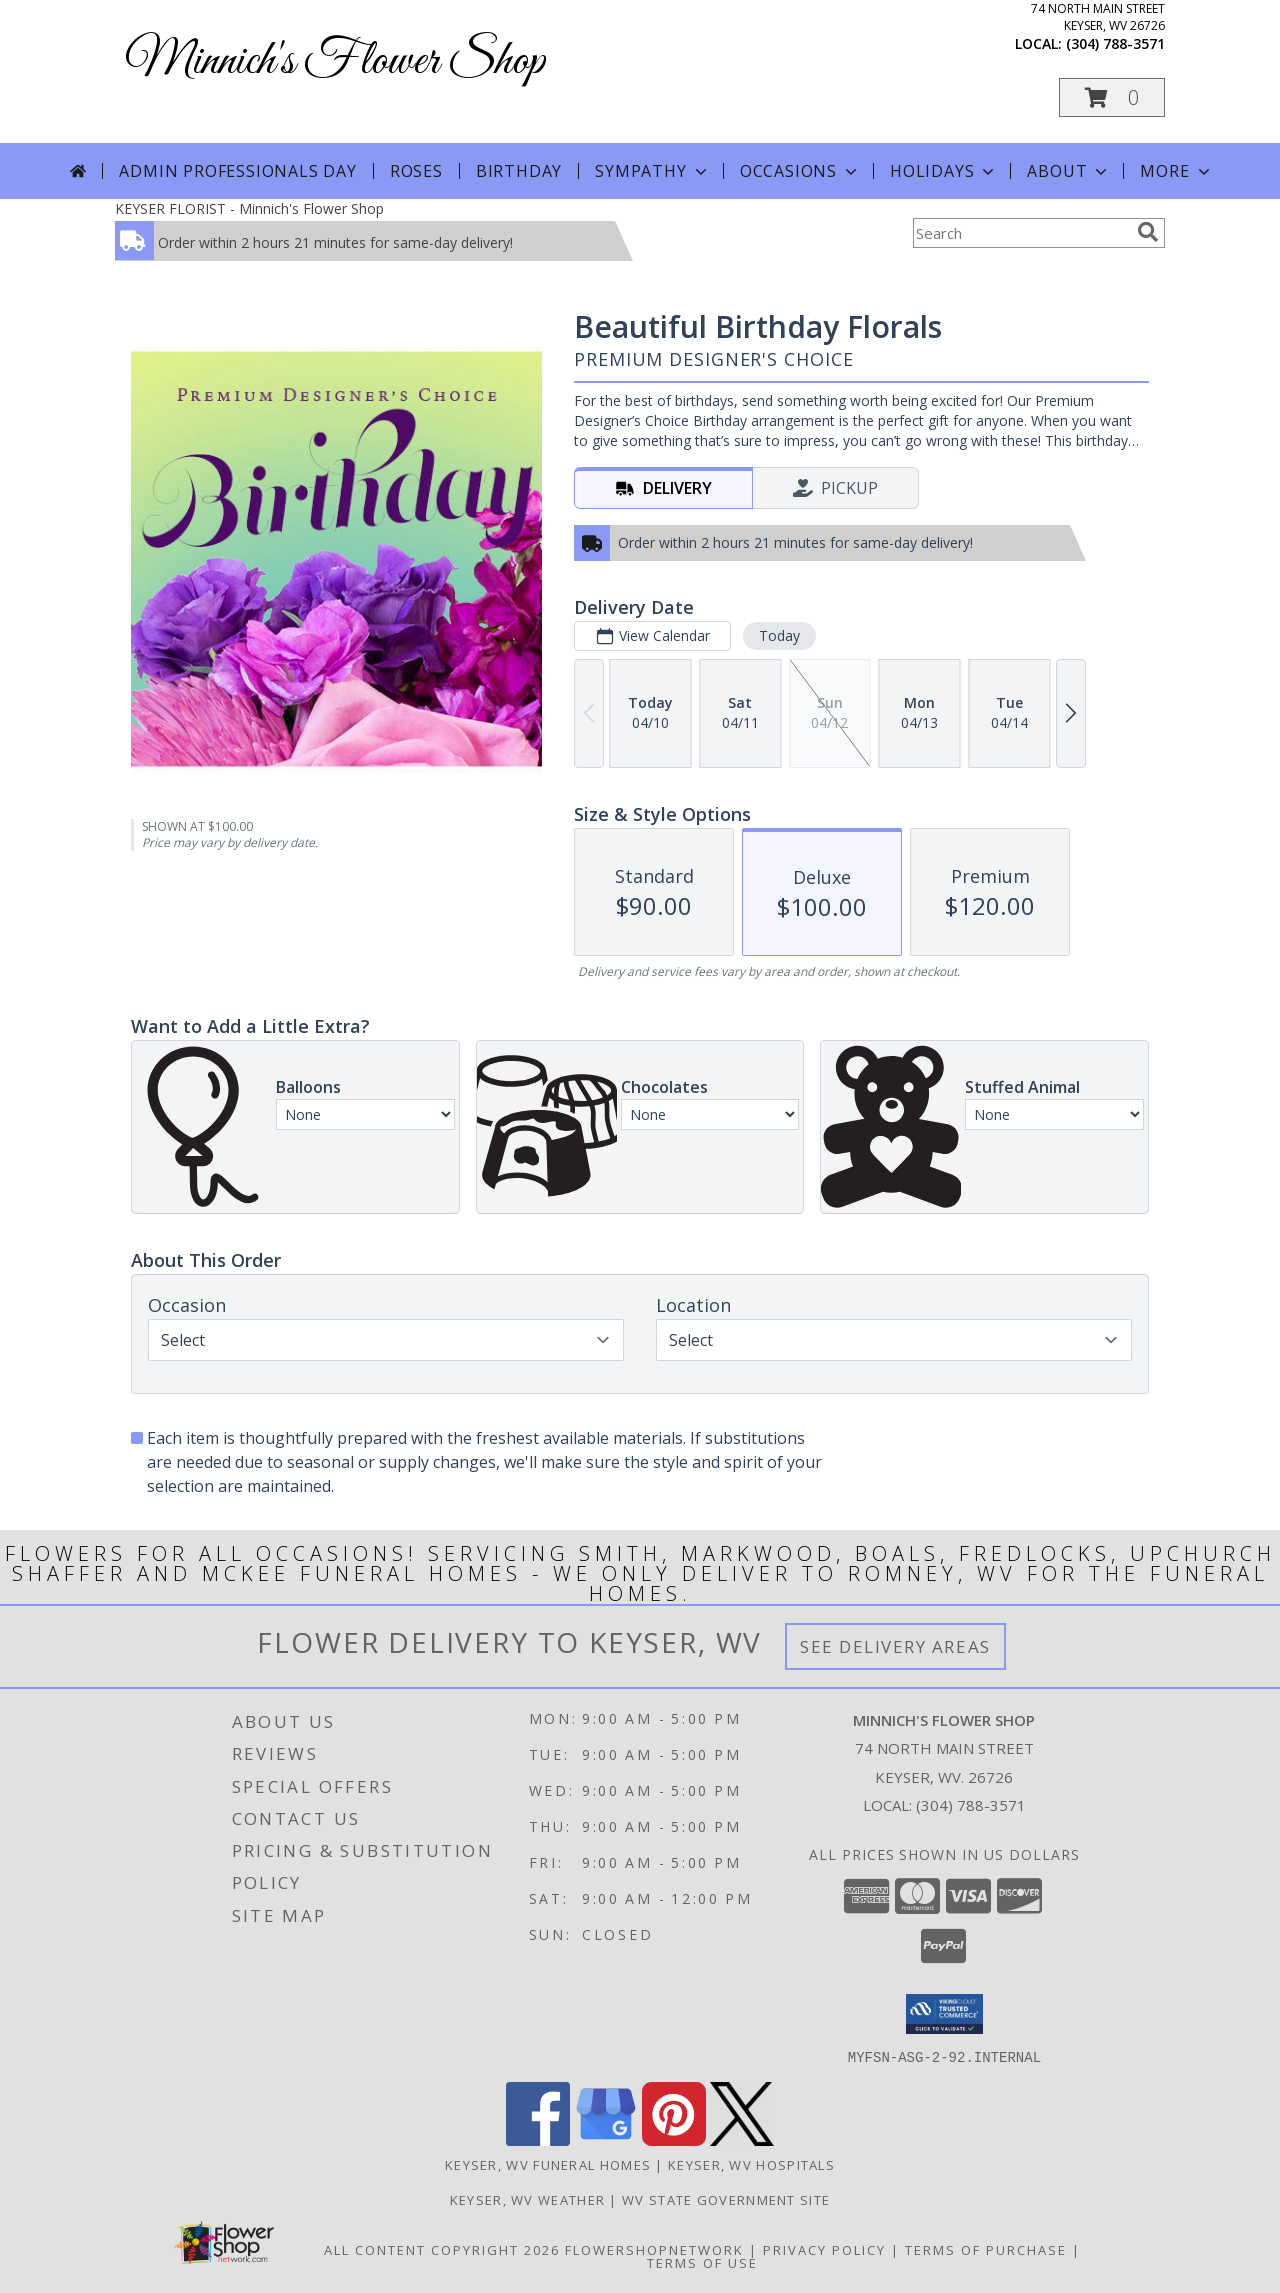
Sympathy (652, 171)
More (1176, 171)
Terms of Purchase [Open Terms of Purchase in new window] (986, 2249)
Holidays (944, 171)
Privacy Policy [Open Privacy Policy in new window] (824, 2249)
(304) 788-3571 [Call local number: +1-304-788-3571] (1115, 43)
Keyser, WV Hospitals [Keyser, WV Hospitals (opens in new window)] (751, 2164)
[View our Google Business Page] (606, 2139)
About (1069, 171)
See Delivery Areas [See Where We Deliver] (895, 1646)
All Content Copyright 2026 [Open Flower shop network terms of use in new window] (442, 2249)
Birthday (519, 171)
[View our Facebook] (538, 2139)
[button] (1112, 97)
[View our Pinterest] (674, 2139)
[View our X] (742, 2139)
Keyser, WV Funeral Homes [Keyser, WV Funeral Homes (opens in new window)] (548, 2164)
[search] (1148, 232)
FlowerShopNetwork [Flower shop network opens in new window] (654, 2249)
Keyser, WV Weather (527, 2199)
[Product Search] (1021, 233)
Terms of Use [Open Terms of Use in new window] (702, 2262)
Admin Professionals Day (237, 171)
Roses (416, 171)
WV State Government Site (726, 2199)
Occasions (800, 171)
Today (779, 635)
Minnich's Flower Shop (335, 61)
